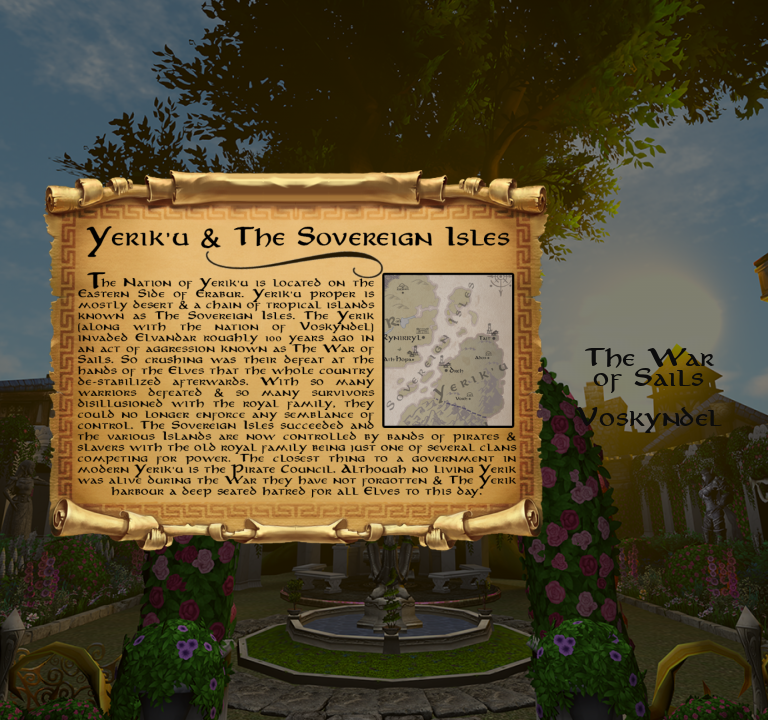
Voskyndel (649, 417)
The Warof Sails (650, 367)
